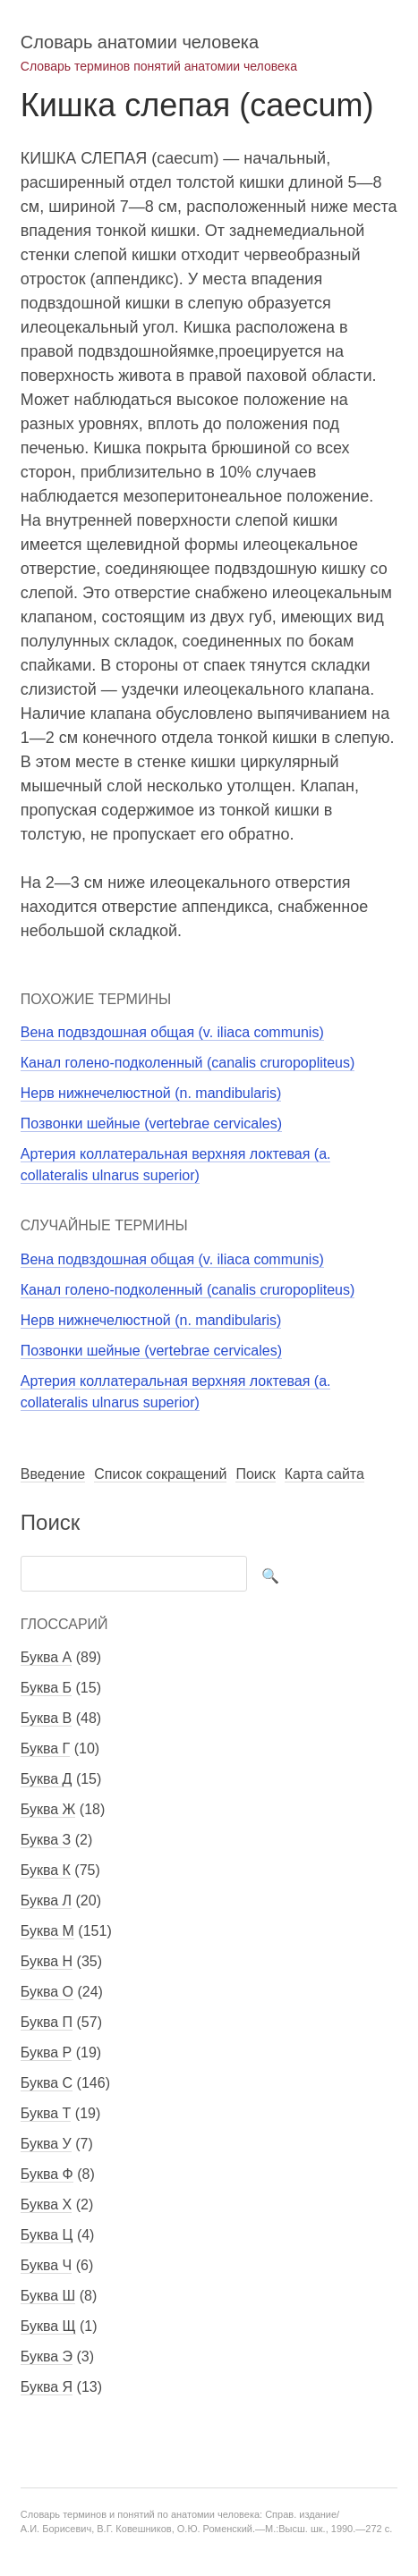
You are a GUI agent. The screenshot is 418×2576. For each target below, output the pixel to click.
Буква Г (45, 1748)
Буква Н (47, 1961)
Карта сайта (324, 1474)
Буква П (47, 2022)
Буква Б (46, 1687)
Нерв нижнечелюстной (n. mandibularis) (151, 1093)
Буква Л (46, 1900)
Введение (53, 1474)
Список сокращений (160, 1474)
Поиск (255, 1474)
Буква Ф (47, 2174)
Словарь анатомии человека (140, 42)
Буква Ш (48, 2295)
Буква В (46, 1718)
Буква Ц (47, 2234)
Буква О (47, 1991)
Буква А (46, 1657)
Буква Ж (48, 1809)
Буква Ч (46, 2265)
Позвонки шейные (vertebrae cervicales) (151, 1123)
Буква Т (46, 2113)
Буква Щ (48, 2326)
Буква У (46, 2143)
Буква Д (47, 1778)
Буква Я (47, 2386)
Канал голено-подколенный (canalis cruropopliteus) (188, 1062)
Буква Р (46, 2052)
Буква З (46, 1839)
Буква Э (47, 2356)
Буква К (46, 1870)
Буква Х (46, 2204)
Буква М (47, 1930)
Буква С (47, 2082)
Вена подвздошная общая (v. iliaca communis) (172, 1032)
